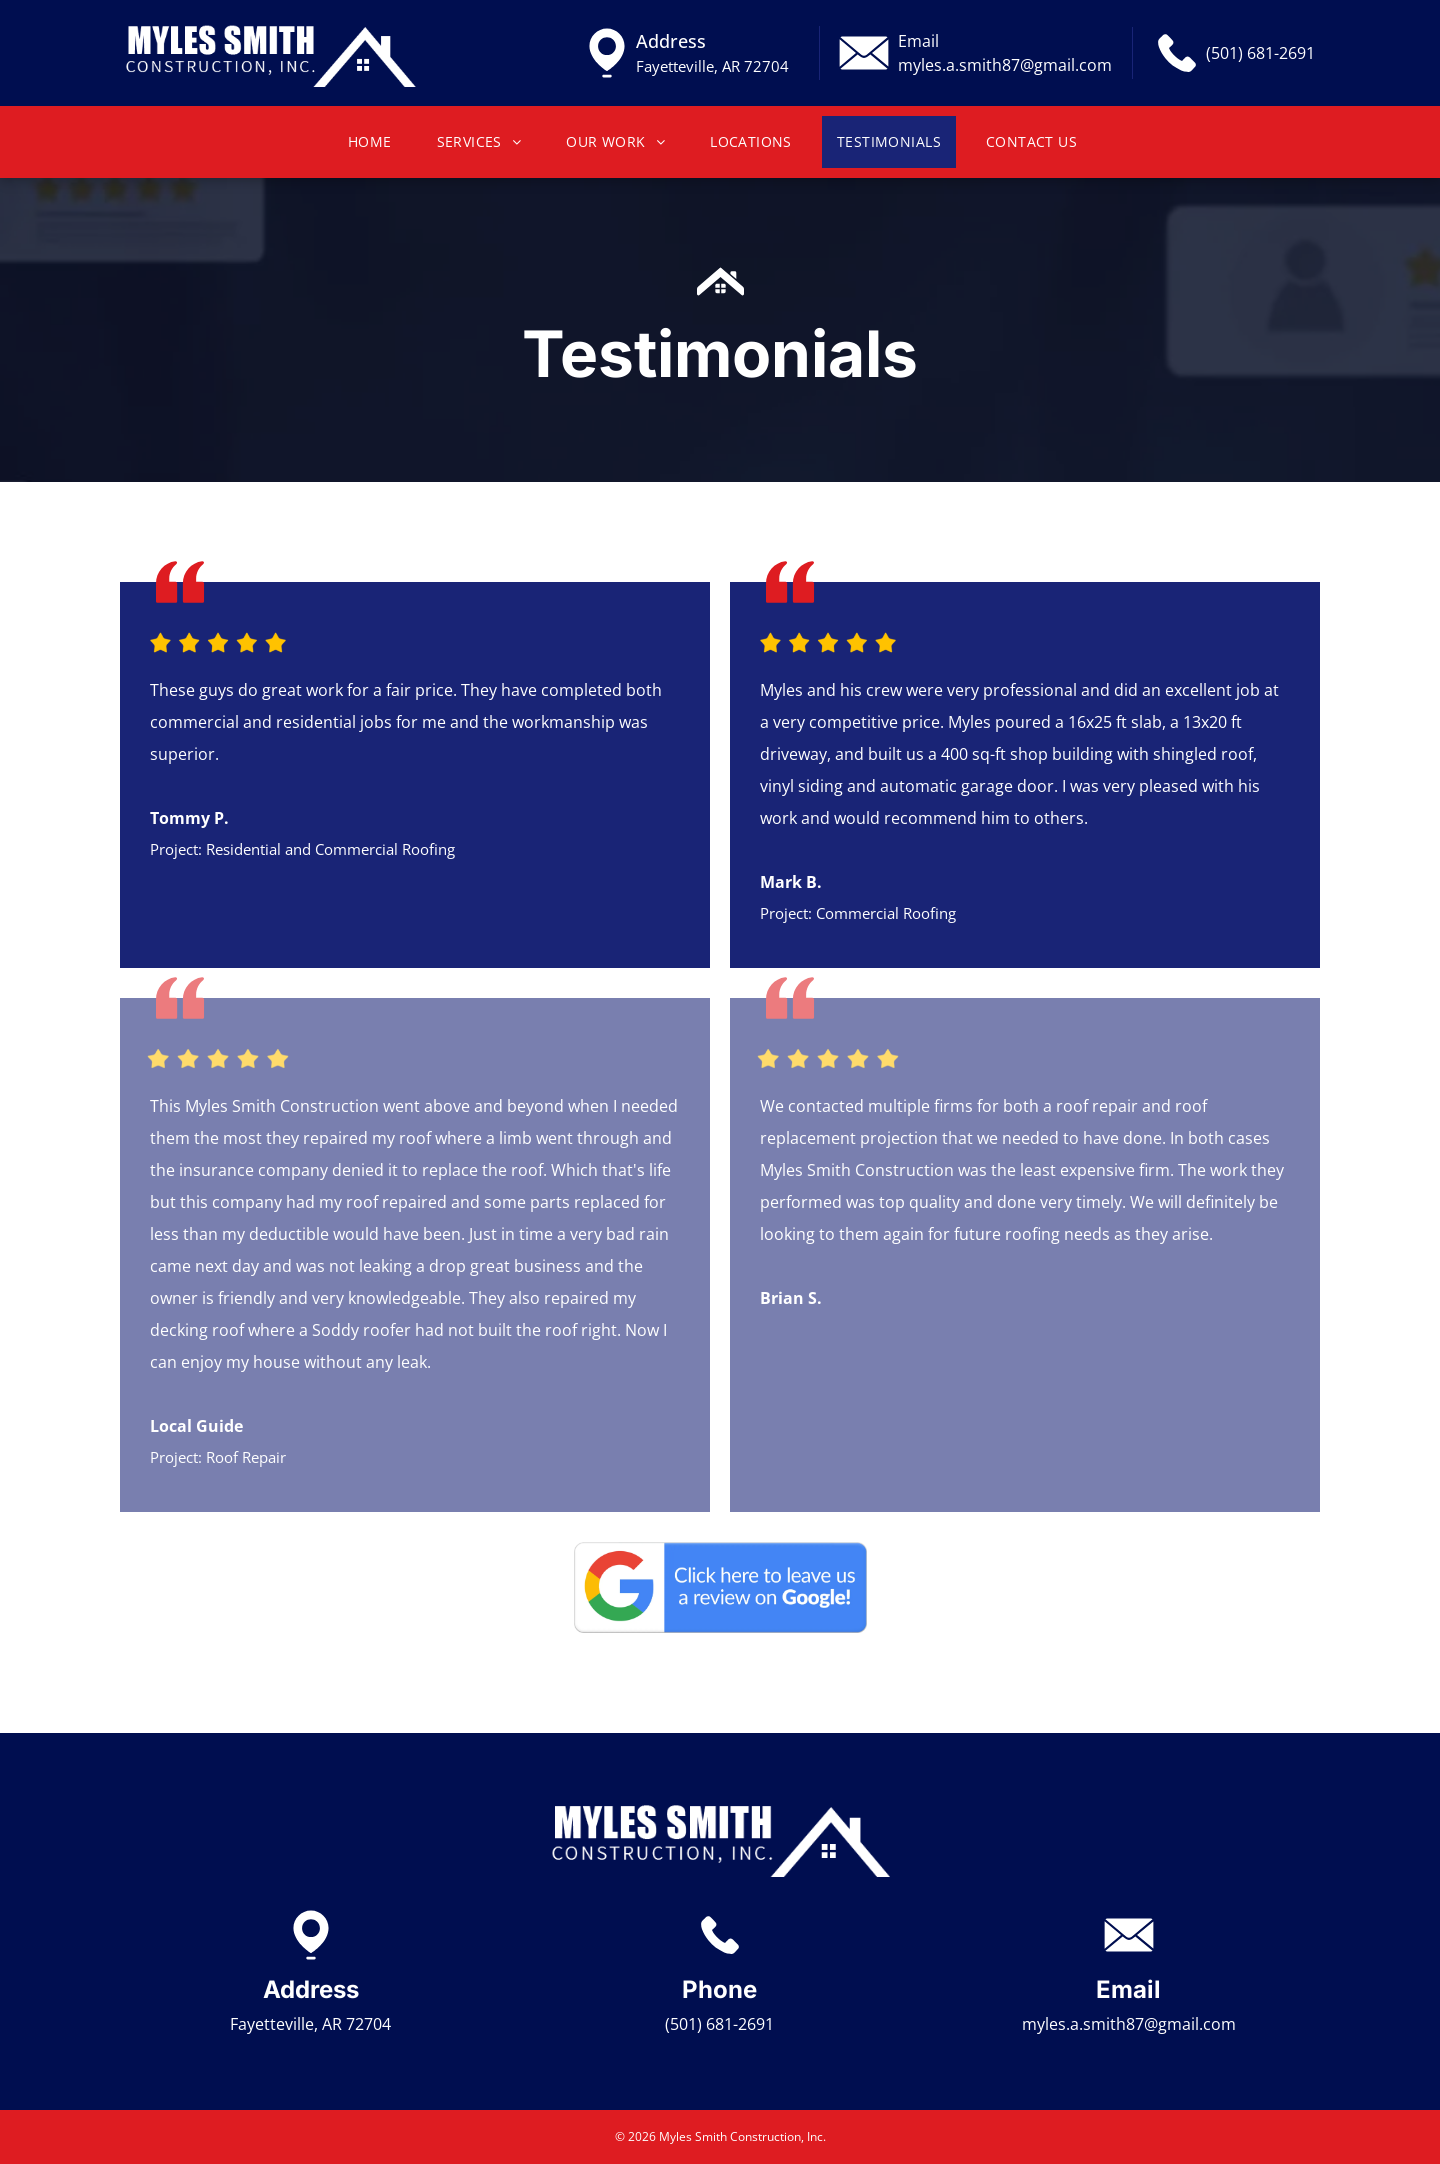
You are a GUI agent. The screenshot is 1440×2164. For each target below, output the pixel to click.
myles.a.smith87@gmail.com (1005, 65)
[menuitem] (377, 142)
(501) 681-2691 (1260, 53)
